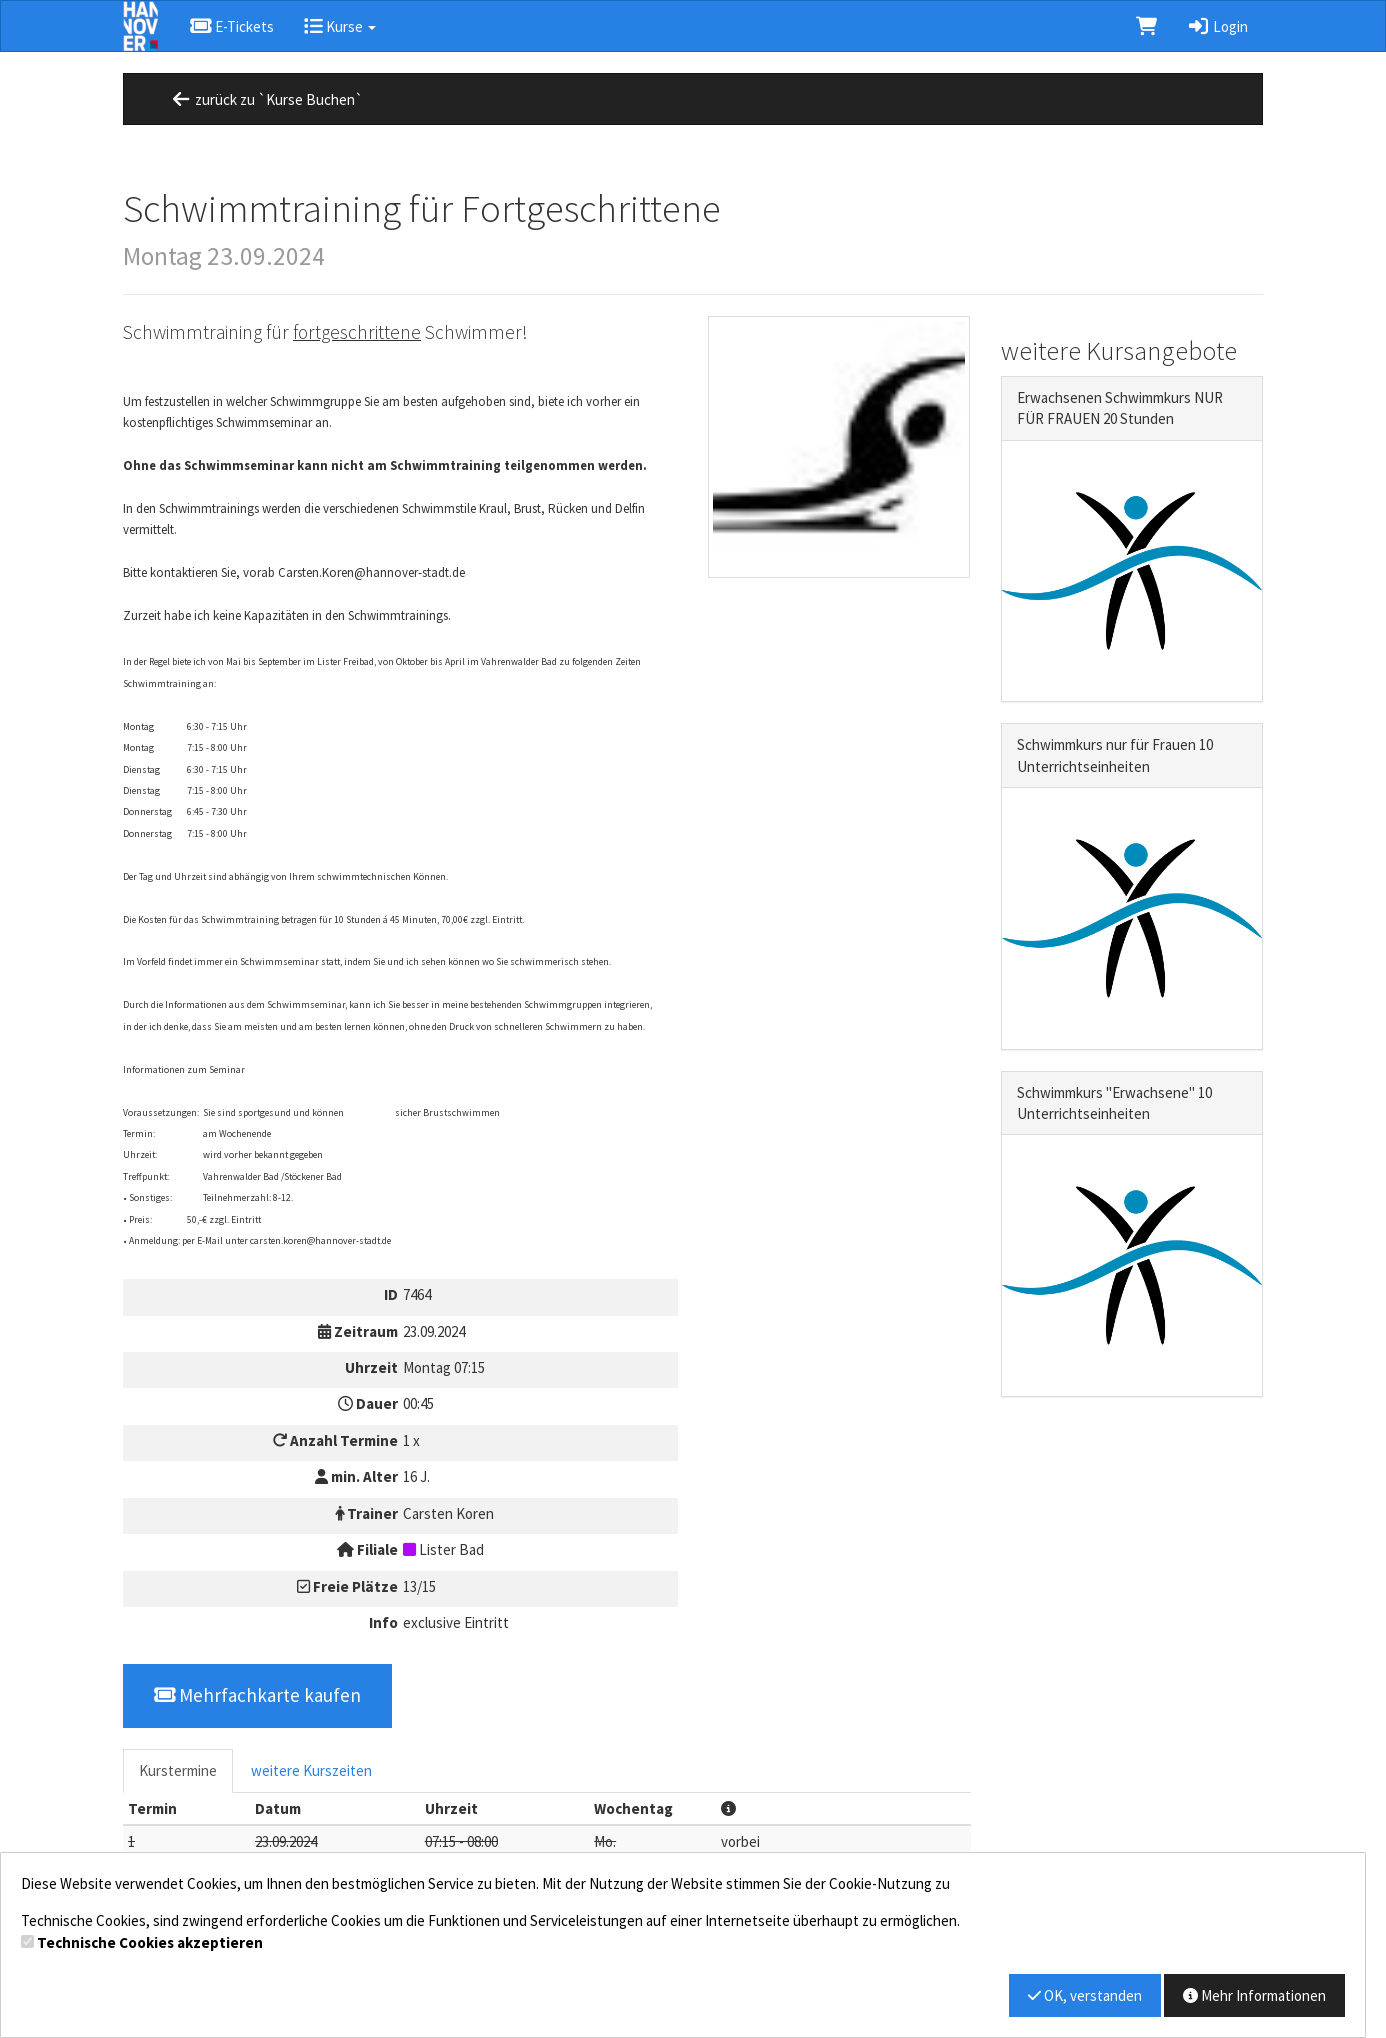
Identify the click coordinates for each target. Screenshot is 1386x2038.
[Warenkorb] (1146, 26)
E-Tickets (231, 26)
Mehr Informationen (1254, 1995)
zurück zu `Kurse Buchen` (266, 99)
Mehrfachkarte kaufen (257, 1695)
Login (1217, 26)
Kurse (340, 26)
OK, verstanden (1085, 1995)
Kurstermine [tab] (178, 1770)
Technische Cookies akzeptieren (150, 1942)
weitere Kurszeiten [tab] (311, 1770)
